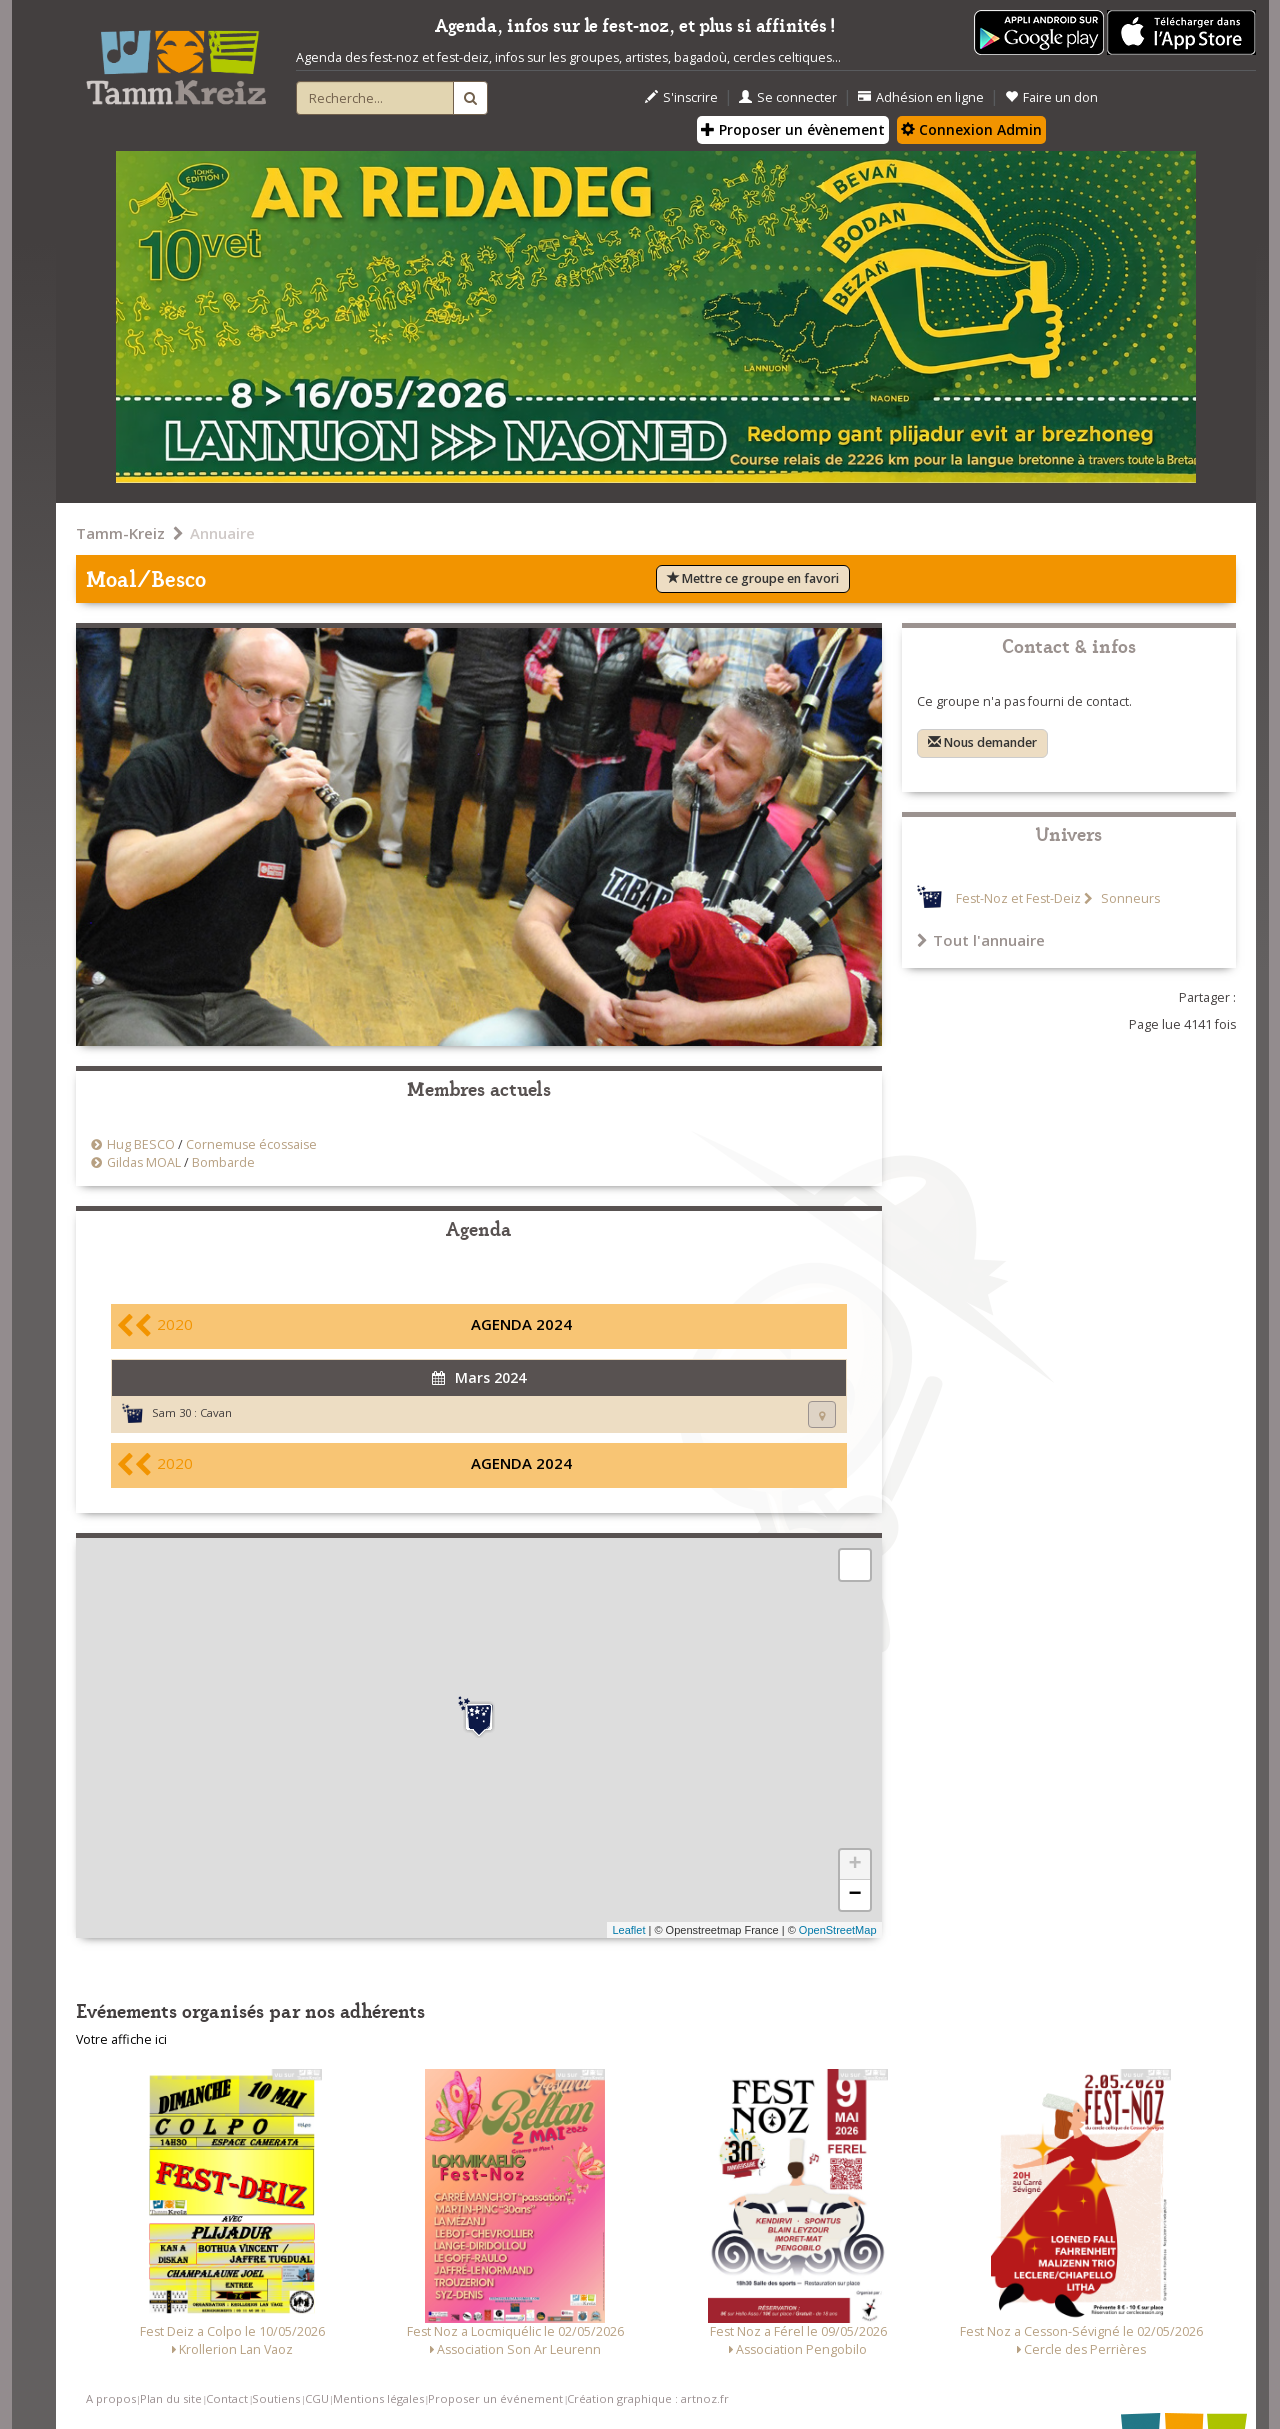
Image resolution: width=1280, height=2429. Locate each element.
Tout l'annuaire (981, 940)
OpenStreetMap (838, 1930)
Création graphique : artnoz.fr (648, 2398)
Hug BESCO (141, 1144)
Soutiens (276, 2398)
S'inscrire (681, 97)
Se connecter (788, 97)
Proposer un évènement (793, 129)
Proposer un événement (495, 2398)
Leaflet (628, 1930)
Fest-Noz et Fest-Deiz (1018, 898)
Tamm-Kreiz (120, 533)
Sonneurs (1129, 898)
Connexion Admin (971, 129)
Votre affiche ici (121, 2039)
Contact (227, 2398)
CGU (317, 2398)
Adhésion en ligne (921, 97)
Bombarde (223, 1162)
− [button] (854, 1895)
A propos (111, 2398)
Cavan (216, 1412)
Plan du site (171, 2398)
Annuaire (222, 533)
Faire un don (1051, 97)
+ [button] (854, 1865)
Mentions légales (378, 2398)
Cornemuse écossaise (251, 1144)
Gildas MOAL (144, 1162)
